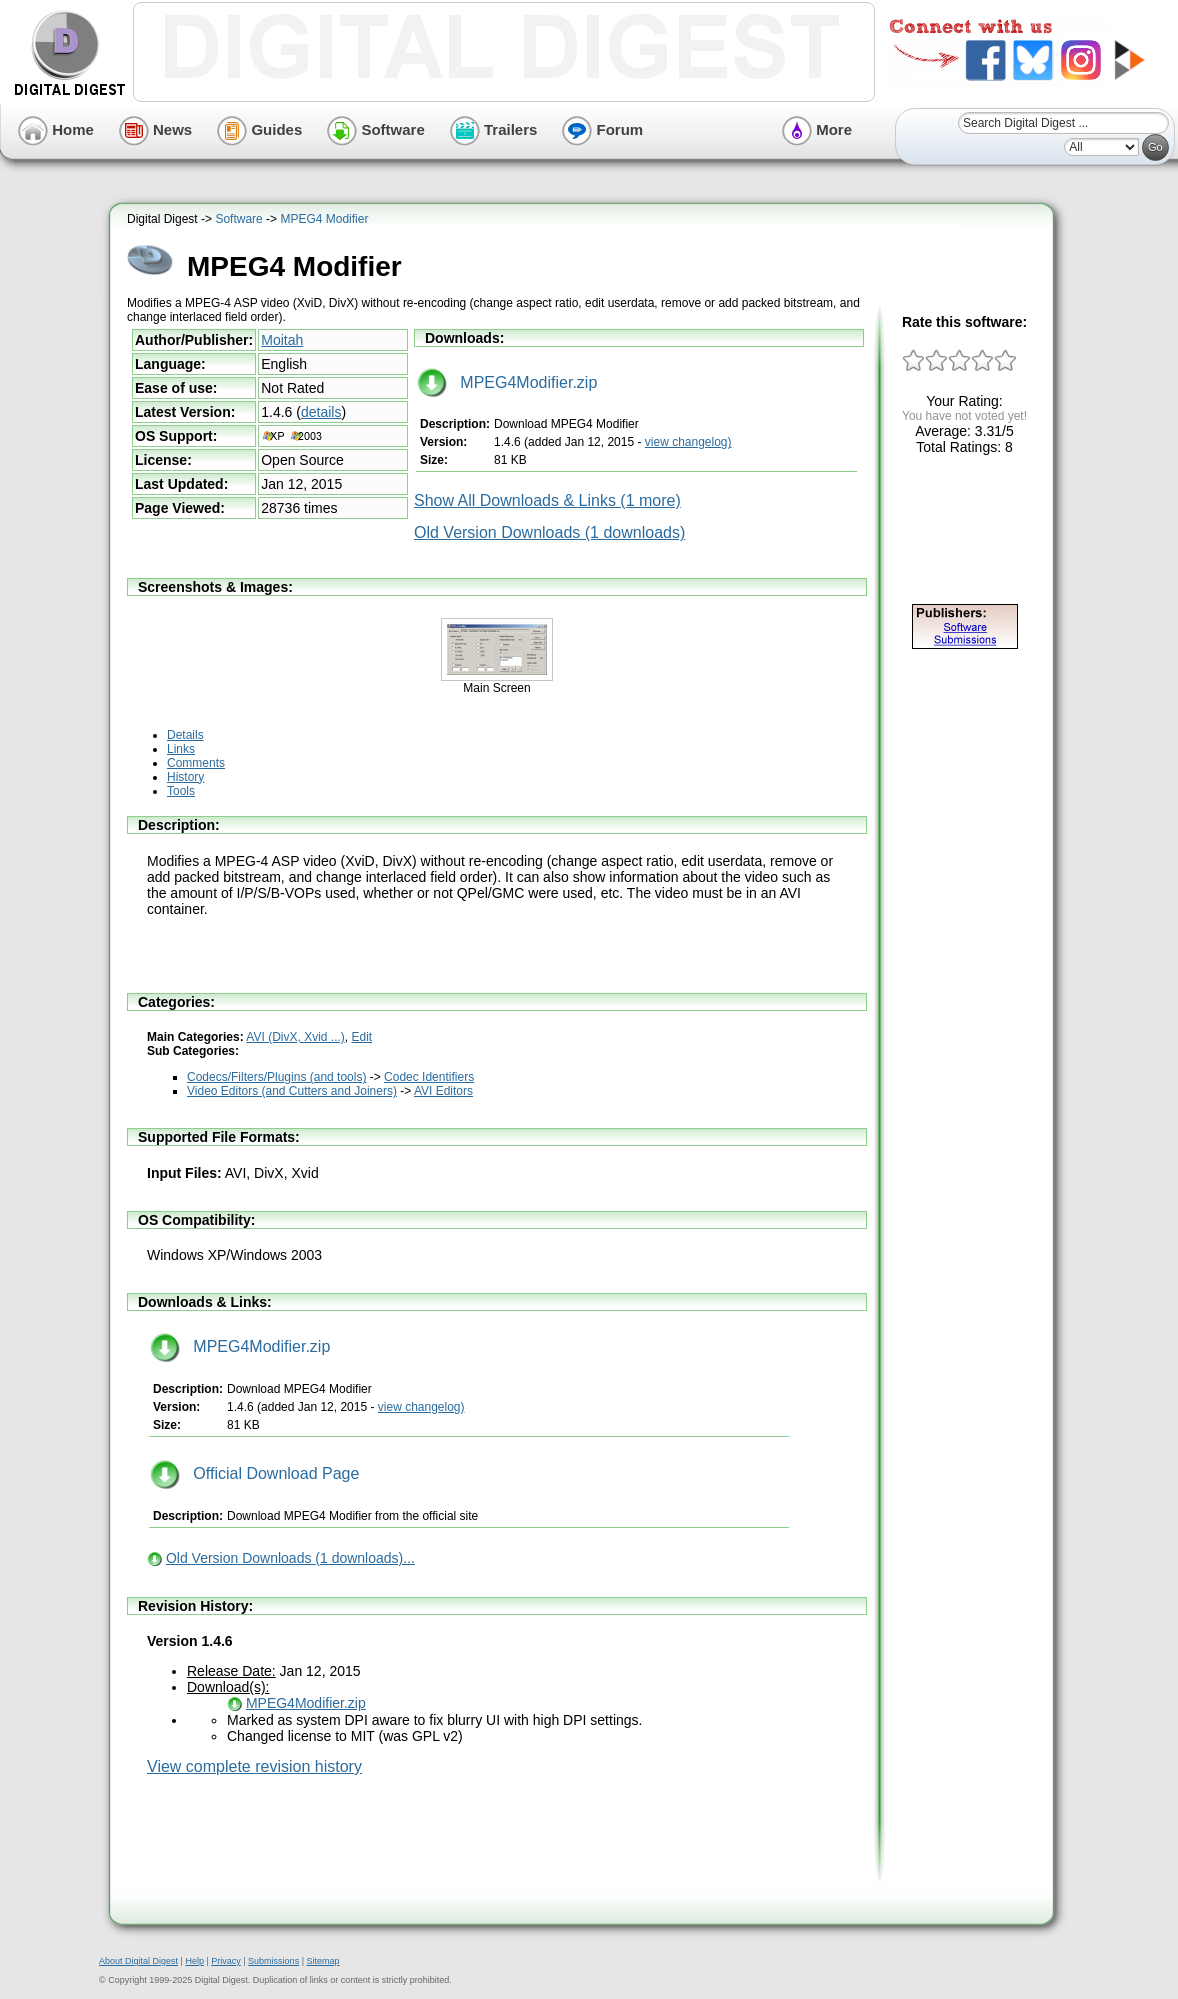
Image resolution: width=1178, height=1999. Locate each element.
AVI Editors (443, 1091)
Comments (196, 763)
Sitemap (322, 1961)
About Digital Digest (138, 1961)
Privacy (226, 1961)
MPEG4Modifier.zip (507, 382)
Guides (259, 129)
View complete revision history (254, 1766)
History (185, 777)
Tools (181, 791)
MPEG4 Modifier (324, 219)
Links (181, 749)
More (817, 129)
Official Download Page (254, 1473)
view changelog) (688, 442)
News (155, 129)
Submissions (273, 1961)
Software (376, 129)
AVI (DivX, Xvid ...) (295, 1037)
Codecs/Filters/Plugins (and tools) (276, 1077)
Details (185, 735)
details (321, 412)
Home (56, 129)
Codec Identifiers (429, 1077)
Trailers (494, 129)
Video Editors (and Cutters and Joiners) (292, 1091)
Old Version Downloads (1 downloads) (549, 532)
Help (194, 1961)
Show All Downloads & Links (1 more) (547, 500)
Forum (602, 129)
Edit (362, 1037)
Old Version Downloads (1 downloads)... (290, 1558)
